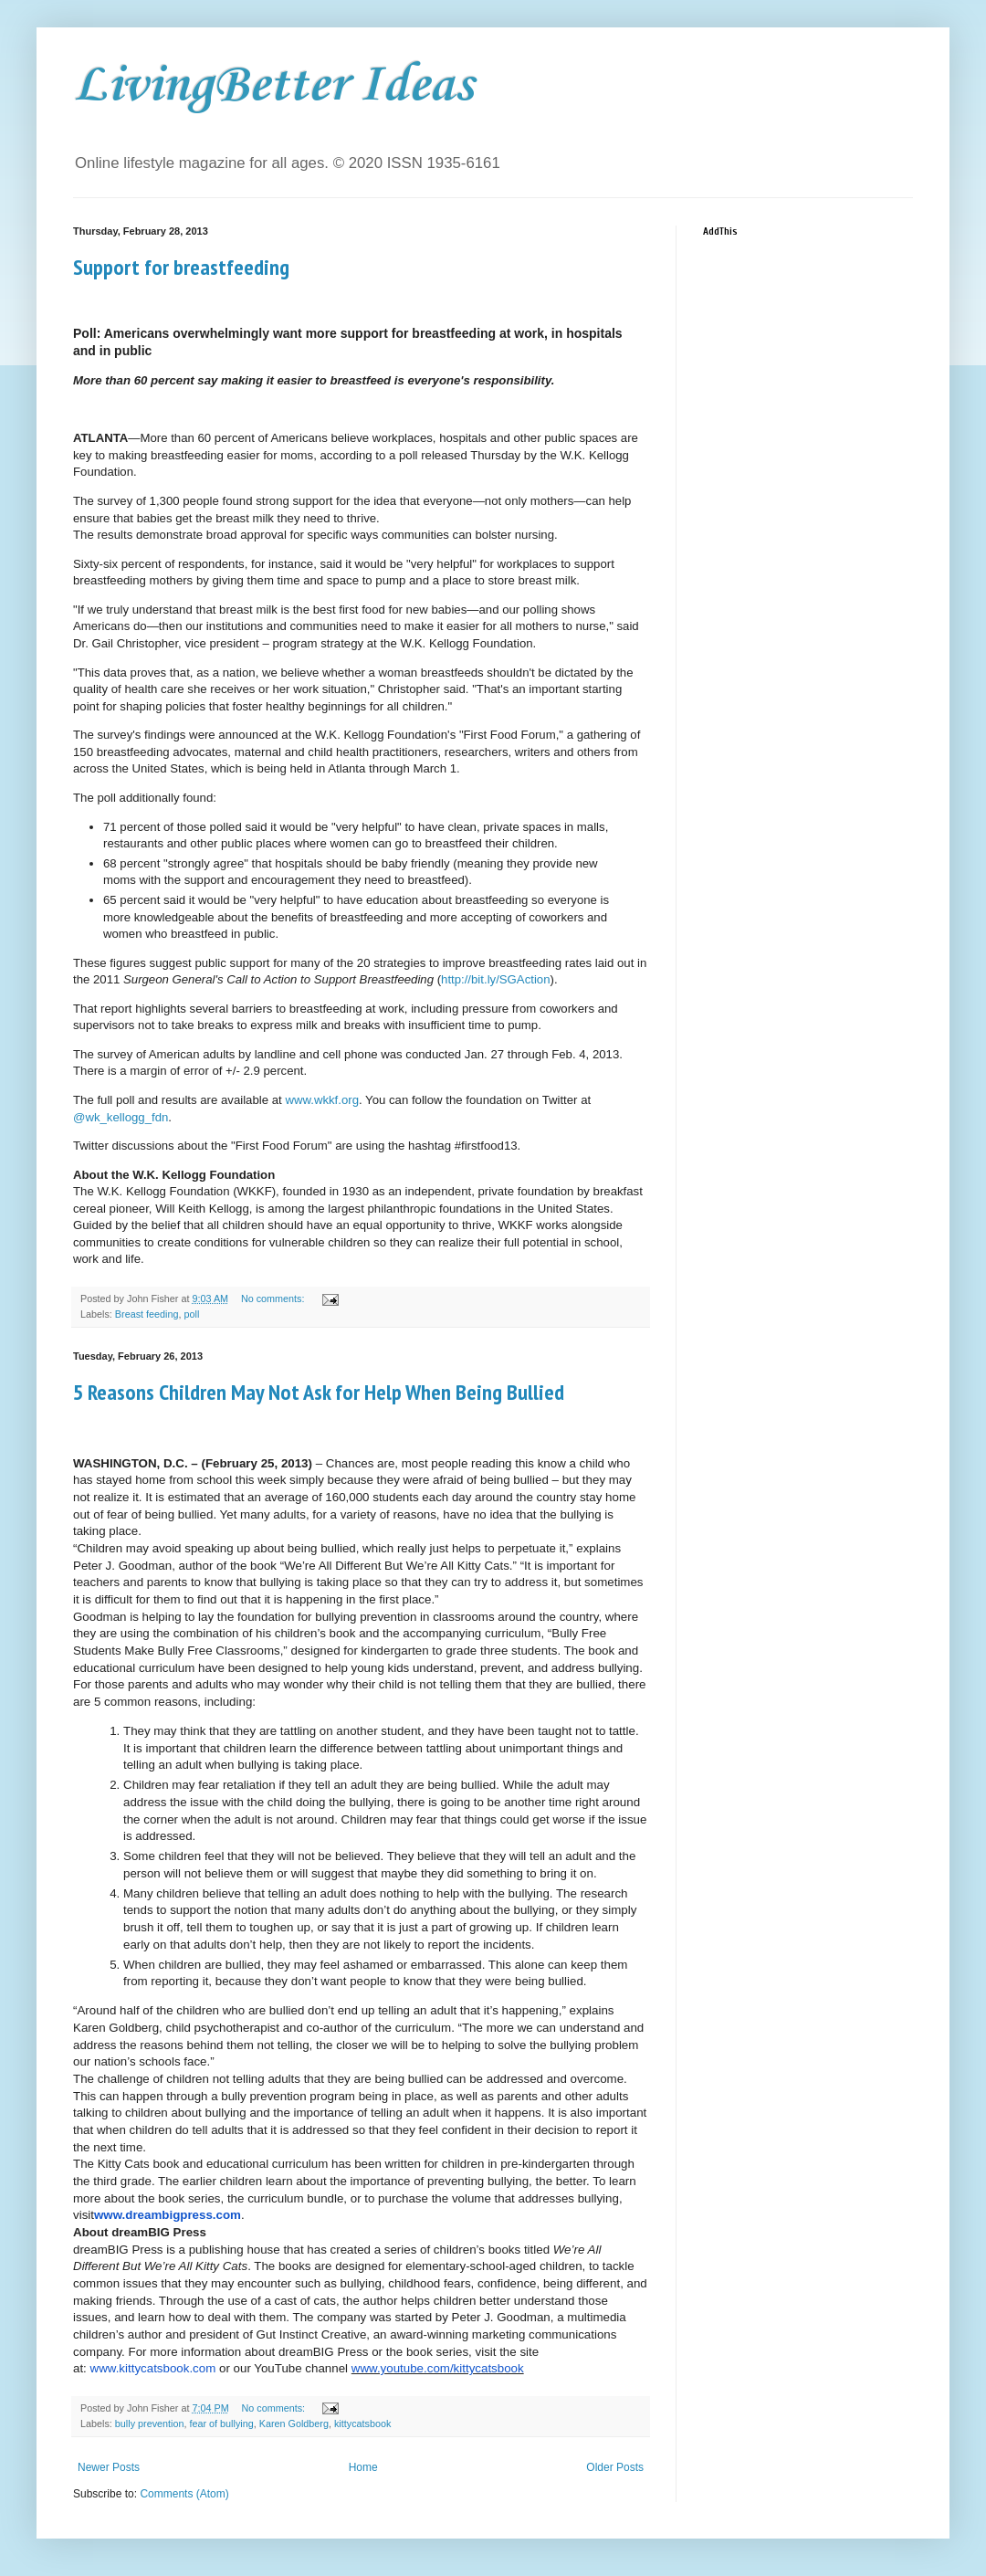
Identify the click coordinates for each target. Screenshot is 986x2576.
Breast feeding (147, 1314)
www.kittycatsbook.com (153, 2368)
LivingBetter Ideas (273, 86)
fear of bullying (221, 2423)
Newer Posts (109, 2467)
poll (191, 1314)
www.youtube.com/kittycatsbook (437, 2368)
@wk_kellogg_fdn (120, 1117)
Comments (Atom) (184, 2493)
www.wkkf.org (322, 1100)
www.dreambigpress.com (167, 2215)
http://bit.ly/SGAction (495, 979)
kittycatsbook (362, 2423)
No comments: (274, 1298)
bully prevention (149, 2423)
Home (363, 2467)
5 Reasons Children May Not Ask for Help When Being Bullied (318, 1392)
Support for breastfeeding (181, 267)
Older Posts (615, 2467)
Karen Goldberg (294, 2423)
